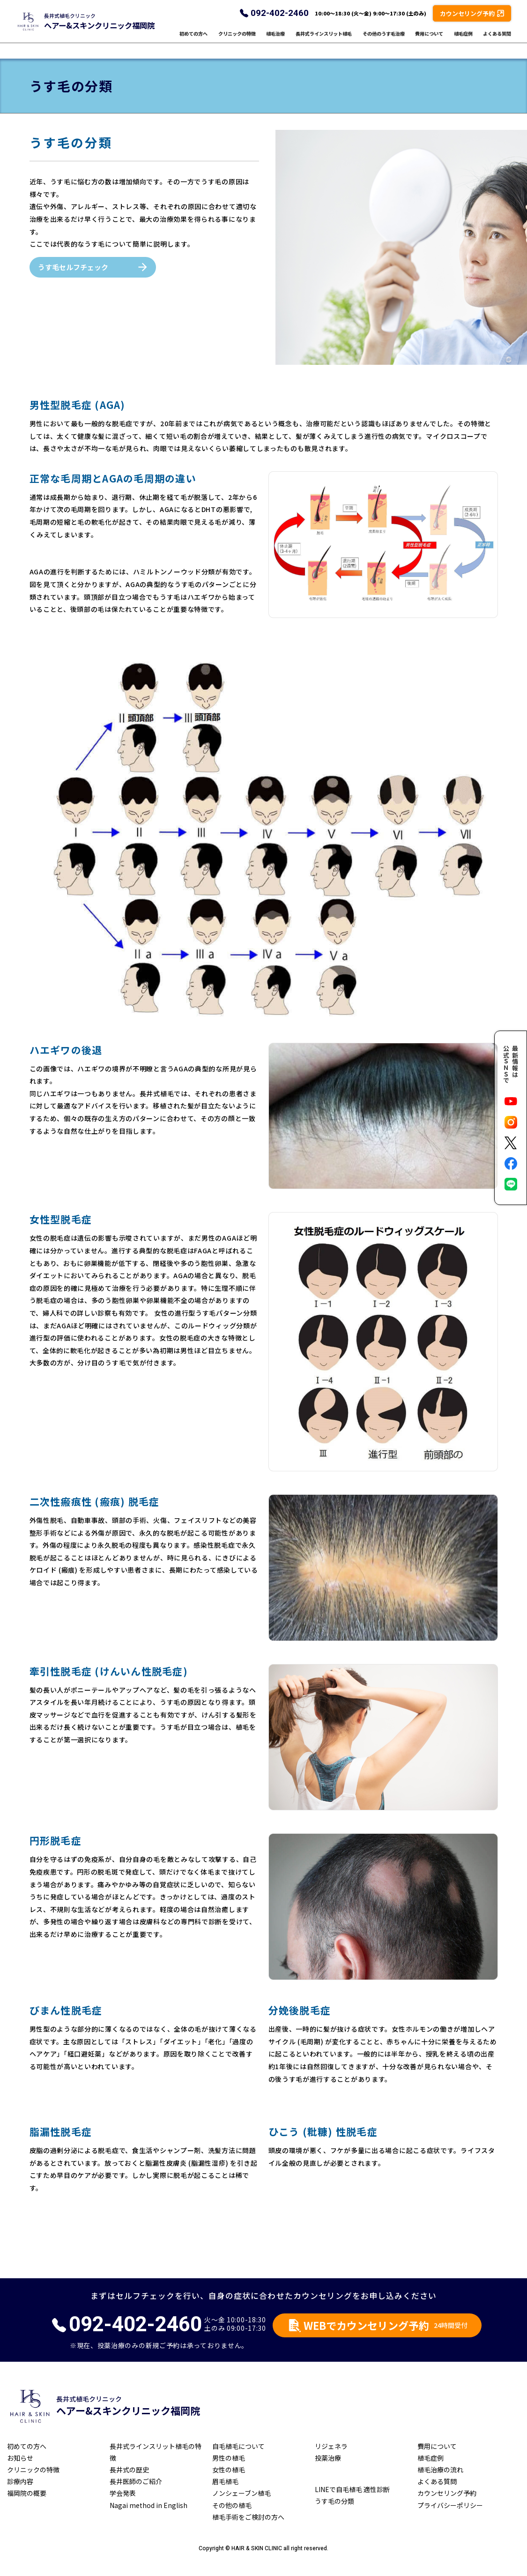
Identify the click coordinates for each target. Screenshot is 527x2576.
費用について (429, 41)
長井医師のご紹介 (136, 2481)
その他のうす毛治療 (384, 41)
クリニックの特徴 (237, 41)
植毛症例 (463, 41)
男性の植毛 (228, 2458)
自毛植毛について (238, 2446)
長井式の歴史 (129, 2469)
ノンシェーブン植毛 (241, 2493)
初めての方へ (193, 41)
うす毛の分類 (334, 2501)
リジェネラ (331, 2446)
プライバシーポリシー (450, 2505)
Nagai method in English (148, 2505)
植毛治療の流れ (440, 2469)
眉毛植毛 (225, 2481)
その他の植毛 (232, 2505)
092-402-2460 (280, 20)
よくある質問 (497, 41)
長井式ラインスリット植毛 (324, 41)
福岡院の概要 (26, 2493)
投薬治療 (328, 2458)
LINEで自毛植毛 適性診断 (352, 2489)
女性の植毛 (228, 2469)
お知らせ (20, 2458)
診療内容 (20, 2481)
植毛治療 (275, 41)
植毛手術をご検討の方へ (248, 2517)
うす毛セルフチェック (73, 267)
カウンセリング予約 (446, 2493)
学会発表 (123, 2493)
